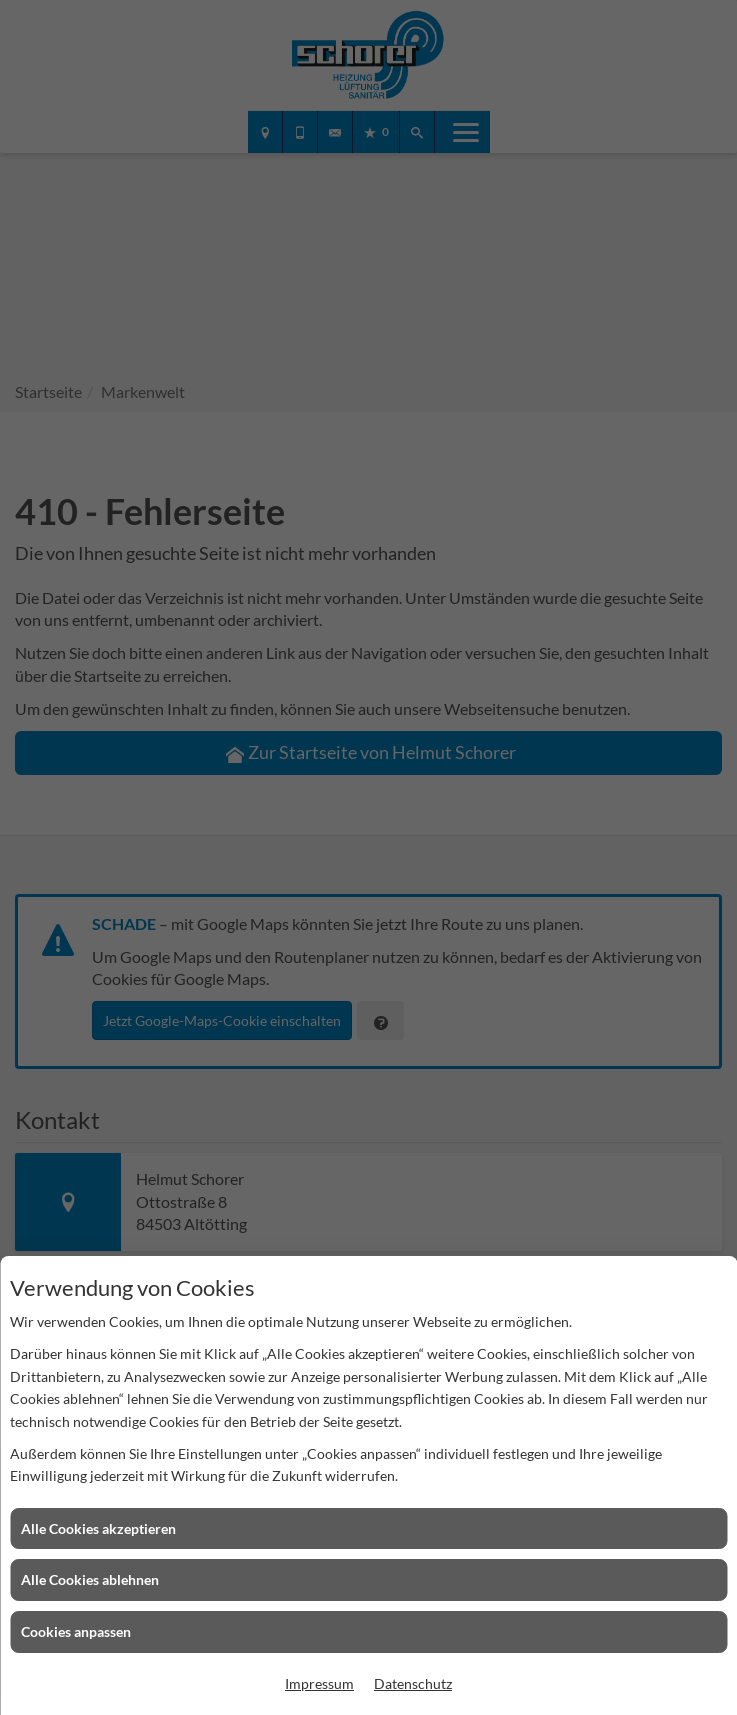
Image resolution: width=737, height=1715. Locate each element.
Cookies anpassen (76, 1631)
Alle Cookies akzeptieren (98, 1528)
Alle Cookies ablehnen (90, 1579)
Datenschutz (413, 1683)
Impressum (319, 1683)
